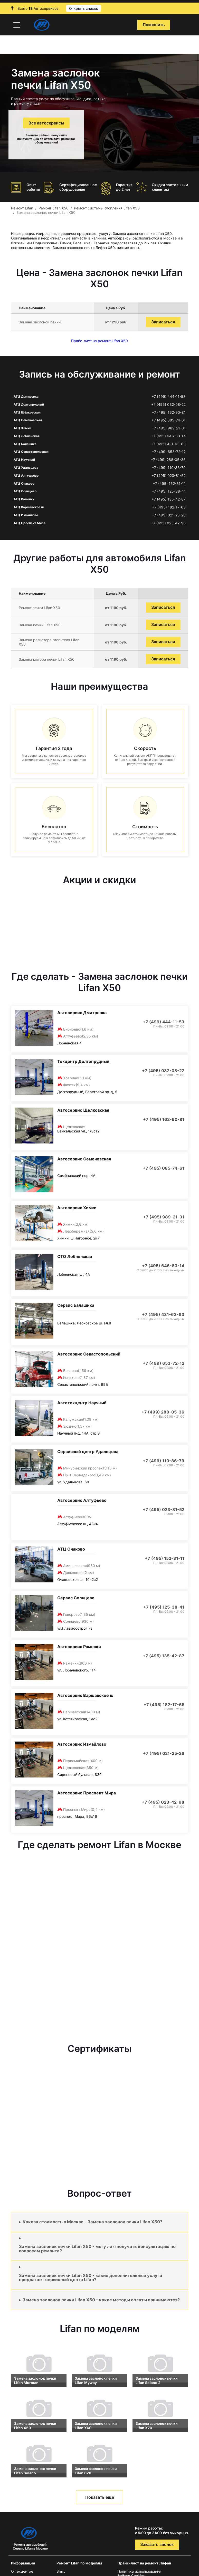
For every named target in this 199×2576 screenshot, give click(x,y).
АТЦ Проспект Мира (29, 523)
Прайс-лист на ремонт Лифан (144, 2563)
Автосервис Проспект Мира (86, 1792)
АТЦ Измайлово (26, 515)
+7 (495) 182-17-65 (169, 507)
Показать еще (99, 2497)
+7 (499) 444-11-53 (168, 397)
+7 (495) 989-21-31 (169, 428)
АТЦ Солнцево (25, 491)
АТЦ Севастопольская (31, 452)
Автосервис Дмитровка (82, 1012)
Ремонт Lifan (22, 208)
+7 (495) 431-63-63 (168, 444)
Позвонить (154, 25)
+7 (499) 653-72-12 (169, 452)
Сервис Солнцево (75, 1597)
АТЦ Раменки (24, 499)
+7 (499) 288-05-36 (168, 460)
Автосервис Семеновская (84, 1158)
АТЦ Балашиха (25, 444)
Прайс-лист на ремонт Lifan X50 (99, 341)
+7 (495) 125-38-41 (169, 491)
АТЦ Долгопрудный (29, 404)
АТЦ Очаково (24, 483)
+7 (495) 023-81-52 (168, 476)
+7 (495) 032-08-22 (168, 404)
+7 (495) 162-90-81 (169, 412)
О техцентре (22, 2571)
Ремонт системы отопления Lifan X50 (107, 208)
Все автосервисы (46, 123)
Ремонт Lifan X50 (54, 208)
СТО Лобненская (74, 1256)
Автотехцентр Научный (82, 1402)
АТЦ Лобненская (27, 436)
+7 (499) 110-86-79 (169, 468)
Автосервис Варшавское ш (85, 1695)
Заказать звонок (157, 2544)
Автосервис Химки (77, 1207)
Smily (60, 2571)
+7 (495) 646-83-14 (168, 436)
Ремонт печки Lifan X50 (39, 607)
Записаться (163, 322)
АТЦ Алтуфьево (26, 475)
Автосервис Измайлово (81, 1744)
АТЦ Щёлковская (27, 412)
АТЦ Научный (24, 460)
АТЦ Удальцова (26, 467)
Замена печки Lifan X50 (40, 625)
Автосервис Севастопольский (88, 1354)
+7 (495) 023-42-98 (168, 523)
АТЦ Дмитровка (26, 396)
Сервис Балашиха (75, 1305)
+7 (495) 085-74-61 (168, 420)
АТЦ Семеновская (28, 420)
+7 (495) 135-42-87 (168, 499)
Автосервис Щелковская (83, 1110)
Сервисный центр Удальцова (87, 1451)
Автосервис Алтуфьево (82, 1500)
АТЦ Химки (22, 428)
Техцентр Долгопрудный (83, 1061)
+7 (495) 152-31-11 (169, 484)
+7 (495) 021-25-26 (169, 515)
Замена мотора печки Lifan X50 (46, 659)
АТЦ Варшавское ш (29, 507)
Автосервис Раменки (79, 1646)
